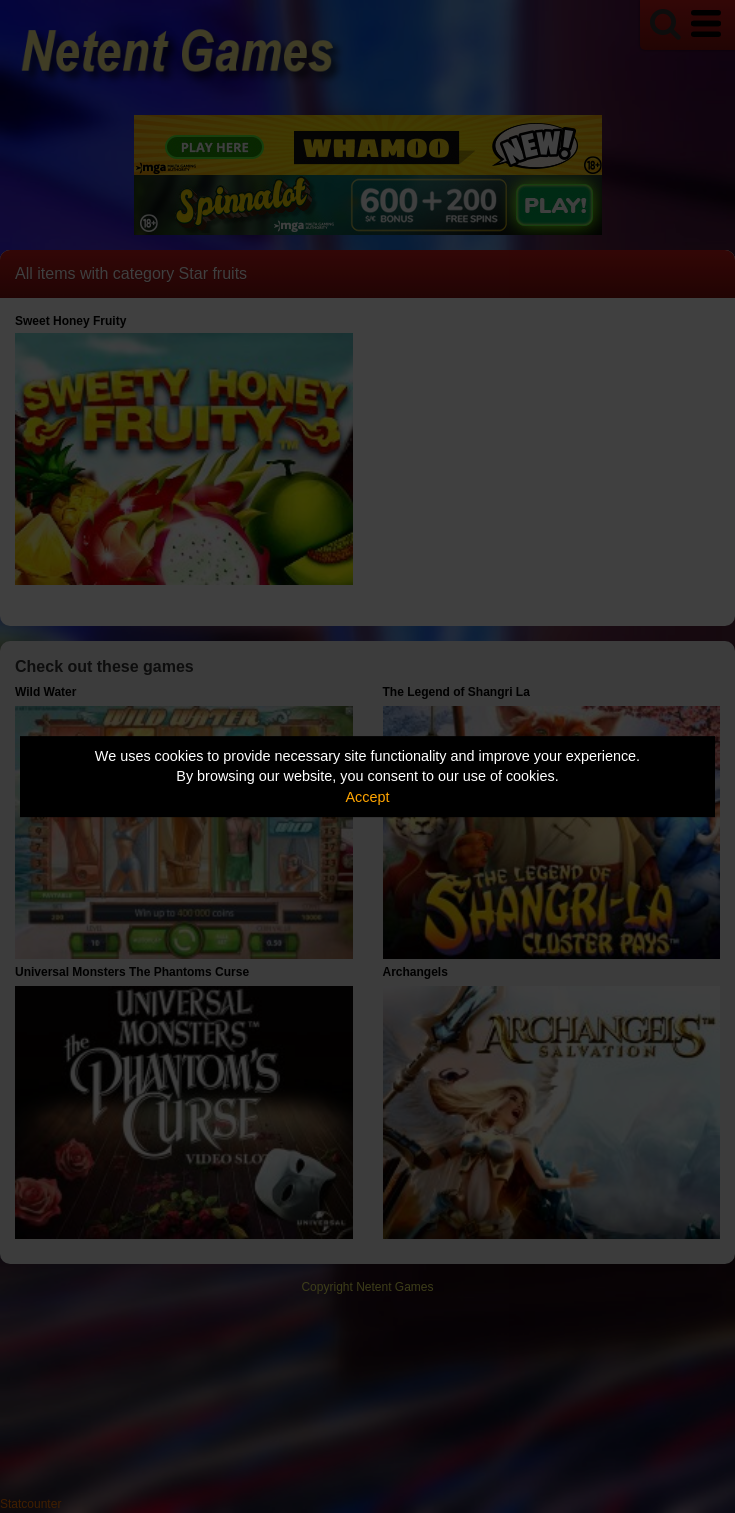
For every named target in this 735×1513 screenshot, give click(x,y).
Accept (368, 797)
